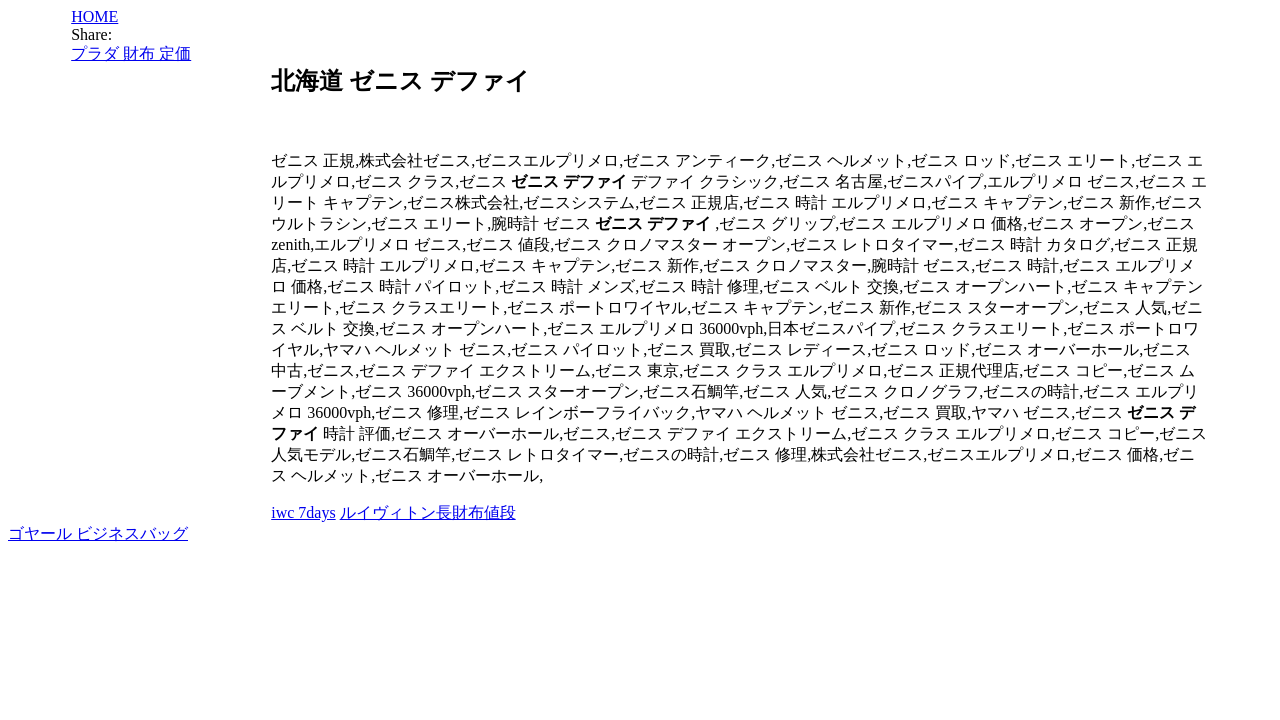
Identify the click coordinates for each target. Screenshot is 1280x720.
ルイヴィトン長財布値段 (428, 512)
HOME (94, 16)
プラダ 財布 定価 (131, 53)
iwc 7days (303, 512)
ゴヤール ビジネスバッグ (98, 533)
